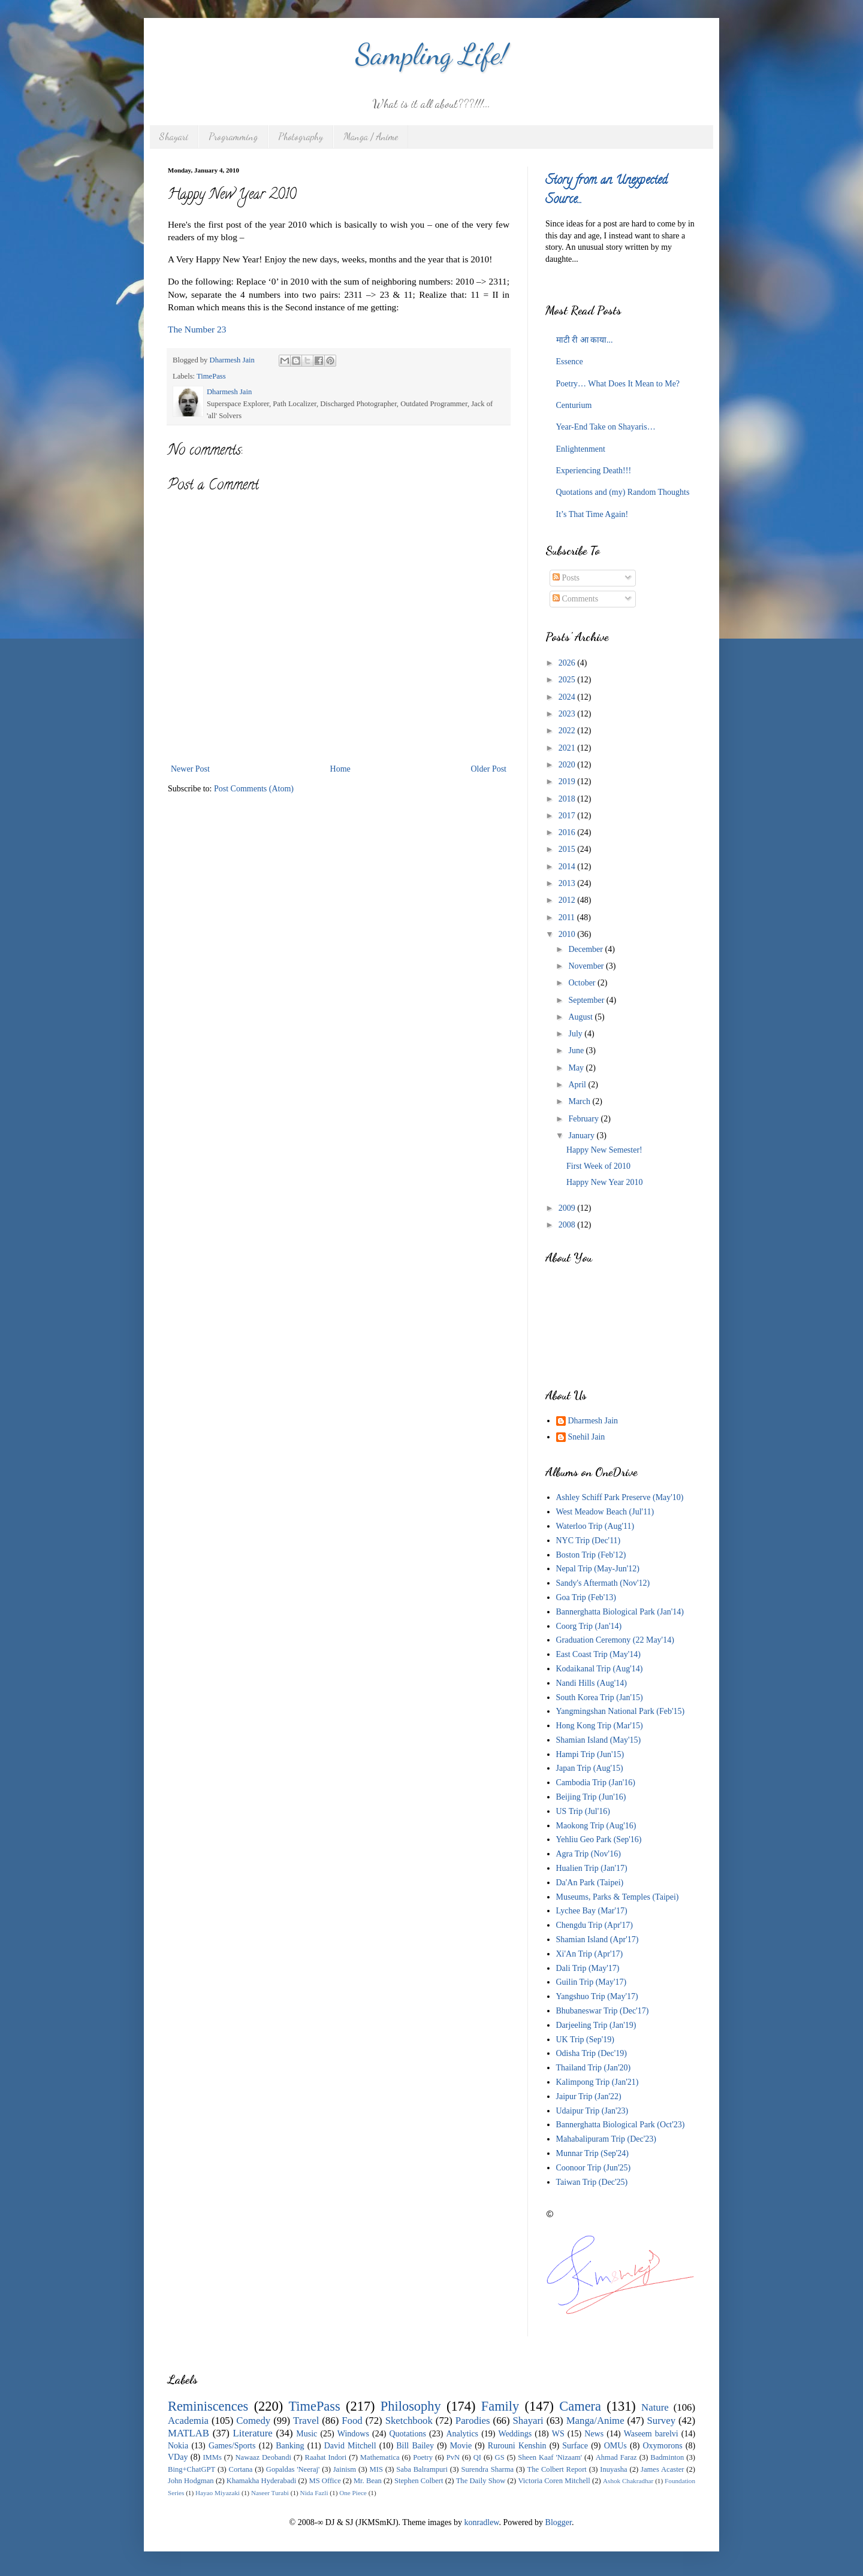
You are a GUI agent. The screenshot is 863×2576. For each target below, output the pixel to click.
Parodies (472, 2420)
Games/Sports (232, 2445)
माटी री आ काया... (584, 339)
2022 (568, 730)
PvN (453, 2457)
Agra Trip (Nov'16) (588, 1853)
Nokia (178, 2445)
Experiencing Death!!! (594, 470)
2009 (568, 1208)
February (584, 1118)
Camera (580, 2406)
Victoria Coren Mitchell (554, 2481)
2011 (568, 917)
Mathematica (380, 2457)
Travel (306, 2420)
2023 (568, 713)
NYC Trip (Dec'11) (588, 1540)
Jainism (344, 2469)
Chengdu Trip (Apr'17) (594, 1925)
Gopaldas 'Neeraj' (293, 2469)
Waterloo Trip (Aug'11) (595, 1526)
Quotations (407, 2433)
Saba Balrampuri (422, 2469)
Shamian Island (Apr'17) (597, 1939)
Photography (300, 136)
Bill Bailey (415, 2445)
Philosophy (411, 2406)
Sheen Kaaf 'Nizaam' (550, 2457)
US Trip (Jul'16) (583, 1811)
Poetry (423, 2457)
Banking (290, 2445)
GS (500, 2457)
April (578, 1084)
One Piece (353, 2492)
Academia (188, 2420)
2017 (568, 815)
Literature (253, 2433)
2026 (568, 662)
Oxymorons (662, 2445)
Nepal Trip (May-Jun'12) (597, 1568)
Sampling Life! (431, 54)
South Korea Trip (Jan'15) (599, 1697)
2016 (568, 832)
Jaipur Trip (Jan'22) (588, 2096)
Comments (575, 598)
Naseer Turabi (270, 2492)
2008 (568, 1224)
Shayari (173, 136)
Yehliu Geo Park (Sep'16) (599, 1839)
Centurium (574, 405)
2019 (568, 781)
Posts (566, 577)
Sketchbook (409, 2420)
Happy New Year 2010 (604, 1182)
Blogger (558, 2522)
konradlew (481, 2522)
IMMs (212, 2457)
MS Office (324, 2481)
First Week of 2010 (598, 1166)
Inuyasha (613, 2469)
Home (340, 768)
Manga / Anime (370, 136)
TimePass (211, 376)
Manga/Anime (595, 2420)
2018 (568, 798)
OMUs (615, 2445)
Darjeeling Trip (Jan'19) (596, 2025)
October (583, 982)
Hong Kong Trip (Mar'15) (599, 1725)
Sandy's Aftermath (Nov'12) (603, 1583)
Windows (353, 2433)
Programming (233, 136)
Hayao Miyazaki (217, 2492)
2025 (568, 679)
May (577, 1067)
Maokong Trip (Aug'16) (596, 1825)
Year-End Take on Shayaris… (606, 426)
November (587, 966)
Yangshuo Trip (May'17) (597, 1996)
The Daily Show (481, 2481)
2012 (568, 900)
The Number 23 (197, 329)
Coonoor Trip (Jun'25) (593, 2167)
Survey (661, 2420)
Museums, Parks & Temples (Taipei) (617, 1896)
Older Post (489, 768)
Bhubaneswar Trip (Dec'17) (602, 2010)
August (581, 1016)
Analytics (462, 2433)
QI (477, 2457)
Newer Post (190, 768)
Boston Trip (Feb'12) (591, 1554)
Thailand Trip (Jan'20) (593, 2067)
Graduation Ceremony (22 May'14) (615, 1639)
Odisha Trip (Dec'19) (591, 2053)
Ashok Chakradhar (628, 2480)
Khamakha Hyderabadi (262, 2481)
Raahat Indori (326, 2457)
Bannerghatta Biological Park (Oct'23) (620, 2124)
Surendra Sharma (487, 2469)
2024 (568, 697)
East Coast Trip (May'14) (598, 1654)
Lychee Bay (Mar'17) (591, 1910)
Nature (655, 2407)
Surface (575, 2445)
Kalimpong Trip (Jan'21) (597, 2082)
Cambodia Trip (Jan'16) (595, 1782)
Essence (569, 361)
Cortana (241, 2469)
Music (306, 2433)
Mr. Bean (368, 2481)
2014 (568, 866)
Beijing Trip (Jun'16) (591, 1796)
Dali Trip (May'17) (588, 1968)
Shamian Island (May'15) (598, 1740)
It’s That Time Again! (592, 514)
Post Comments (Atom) (254, 788)
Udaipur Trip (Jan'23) (592, 2110)
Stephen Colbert (418, 2481)
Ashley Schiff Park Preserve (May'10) (620, 1497)
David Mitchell (350, 2445)
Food (352, 2420)
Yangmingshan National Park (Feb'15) (620, 1711)
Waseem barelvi (651, 2433)
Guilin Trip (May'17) (591, 1982)
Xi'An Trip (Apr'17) (589, 1953)
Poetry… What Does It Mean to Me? (618, 383)
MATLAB (188, 2433)
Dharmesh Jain (593, 1420)
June (577, 1050)
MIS (376, 2469)
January (582, 1135)
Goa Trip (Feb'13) (586, 1597)
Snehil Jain (586, 1436)
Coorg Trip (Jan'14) (589, 1626)
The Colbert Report (557, 2469)
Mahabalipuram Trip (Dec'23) (606, 2138)
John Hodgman (191, 2481)
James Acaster (662, 2469)
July (576, 1033)
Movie (461, 2445)
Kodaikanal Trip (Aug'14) (599, 1668)
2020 (568, 764)
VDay (178, 2457)
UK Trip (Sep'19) (585, 2039)
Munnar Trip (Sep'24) (592, 2153)
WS (558, 2433)
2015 (568, 849)
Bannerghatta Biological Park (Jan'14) (620, 1611)
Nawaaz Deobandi (263, 2457)
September (587, 1000)
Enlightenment (580, 449)
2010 (568, 934)
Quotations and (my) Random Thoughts (623, 492)
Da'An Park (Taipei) (590, 1882)
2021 (568, 747)
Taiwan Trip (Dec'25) (592, 2182)
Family (500, 2406)
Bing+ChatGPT (191, 2469)
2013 (568, 883)
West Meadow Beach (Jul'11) (605, 1511)
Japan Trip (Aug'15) (589, 1768)
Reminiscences (208, 2406)
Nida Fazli (314, 2492)
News (594, 2433)
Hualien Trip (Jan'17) (591, 1868)
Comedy (253, 2420)
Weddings (515, 2433)
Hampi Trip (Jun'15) (590, 1754)
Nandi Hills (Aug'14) (591, 1683)
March (580, 1101)
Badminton (667, 2457)
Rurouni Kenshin (517, 2445)
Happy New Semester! (604, 1149)
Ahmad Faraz (616, 2457)
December (586, 949)
